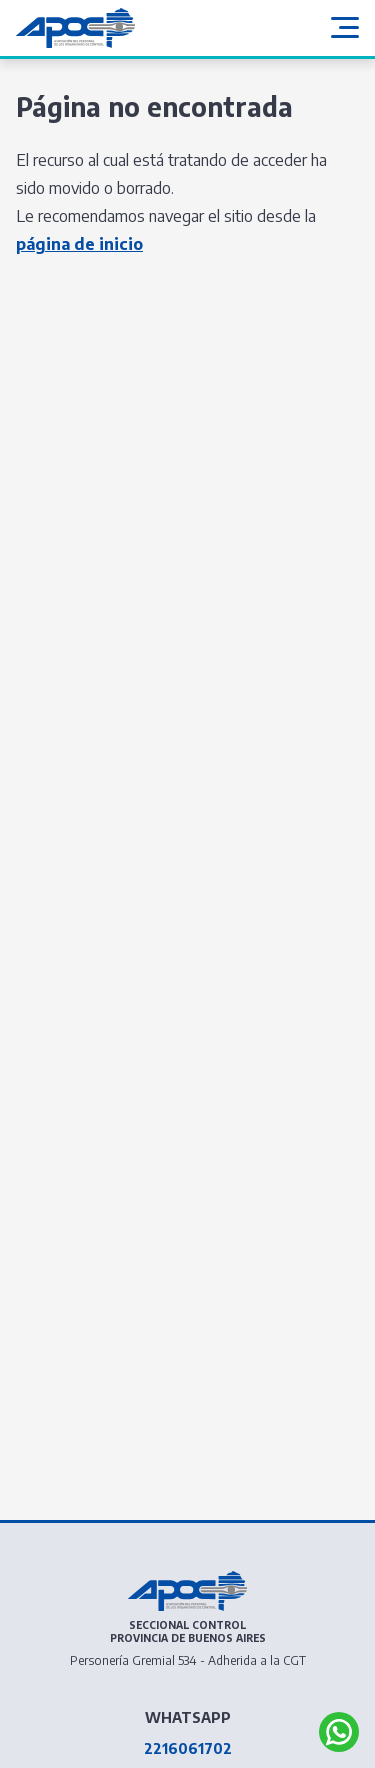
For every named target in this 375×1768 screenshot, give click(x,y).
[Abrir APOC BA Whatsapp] (339, 1732)
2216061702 (188, 1748)
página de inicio (79, 244)
